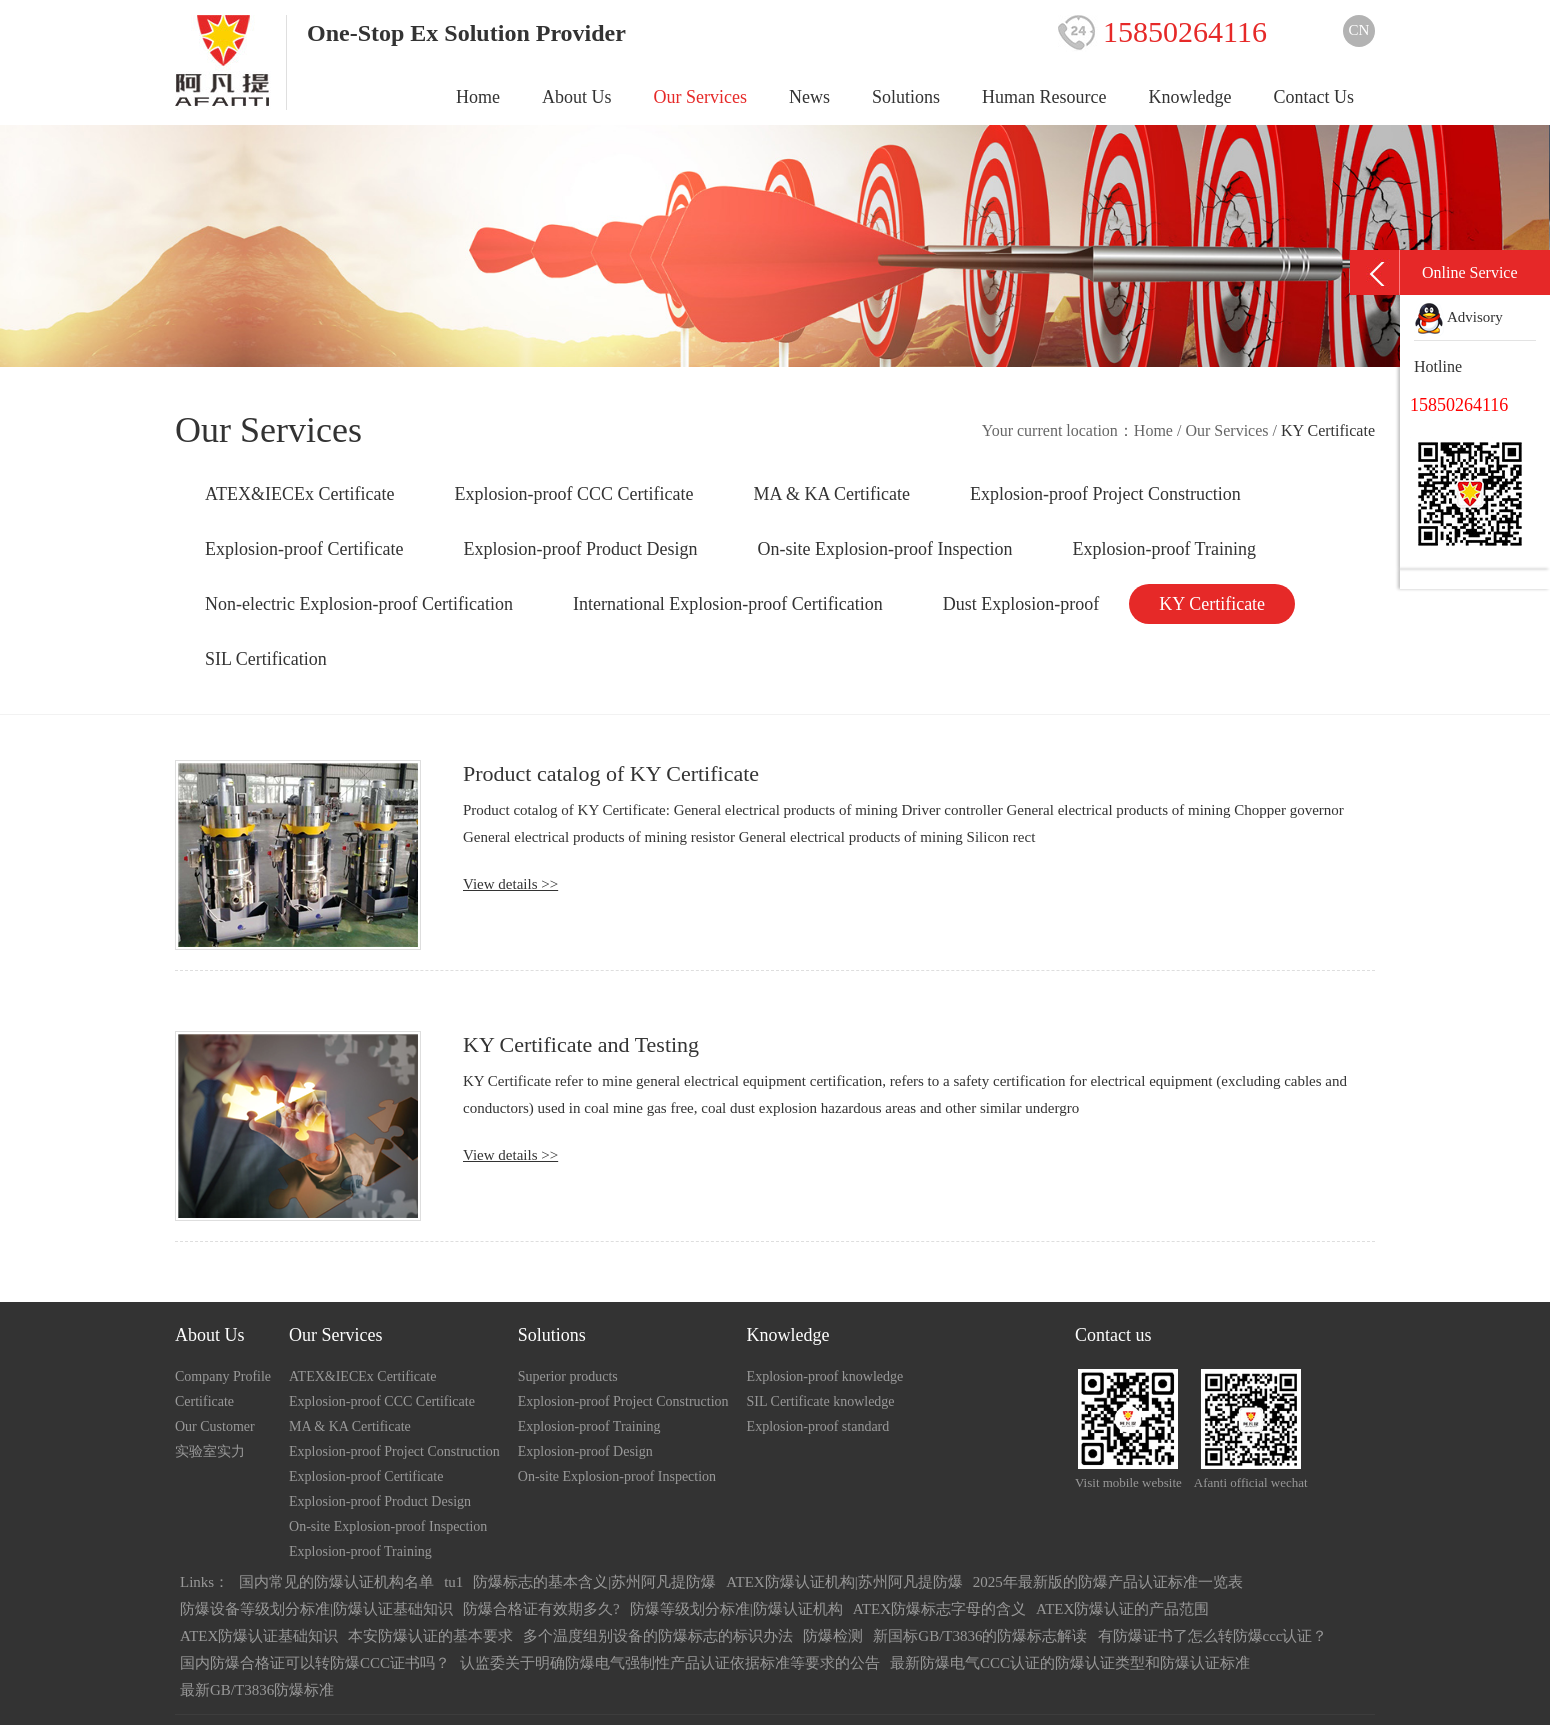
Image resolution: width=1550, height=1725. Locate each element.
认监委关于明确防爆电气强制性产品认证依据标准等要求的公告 (670, 1663)
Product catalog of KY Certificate (611, 773)
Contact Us (1314, 97)
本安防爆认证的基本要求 (430, 1636)
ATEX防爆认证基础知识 (259, 1636)
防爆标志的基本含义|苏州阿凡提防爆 (594, 1582)
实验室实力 (210, 1451)
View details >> (510, 884)
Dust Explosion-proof (1021, 604)
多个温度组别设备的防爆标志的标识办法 (658, 1636)
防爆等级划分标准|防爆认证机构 (736, 1609)
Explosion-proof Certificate (304, 549)
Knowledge (1190, 97)
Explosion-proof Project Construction (1105, 494)
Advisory (1458, 317)
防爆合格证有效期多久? (541, 1609)
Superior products (568, 1376)
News (809, 97)
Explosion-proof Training (1164, 549)
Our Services (700, 97)
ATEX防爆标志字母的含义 (939, 1609)
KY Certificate (1212, 604)
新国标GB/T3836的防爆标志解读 (980, 1636)
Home (478, 97)
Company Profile (223, 1376)
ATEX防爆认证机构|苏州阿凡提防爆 (844, 1582)
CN (1359, 30)
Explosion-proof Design (585, 1451)
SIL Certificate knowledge (821, 1401)
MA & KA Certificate (831, 494)
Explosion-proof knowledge (825, 1376)
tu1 (453, 1582)
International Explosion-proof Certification (728, 604)
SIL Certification (266, 659)
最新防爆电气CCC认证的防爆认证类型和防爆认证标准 (1070, 1663)
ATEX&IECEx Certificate (299, 494)
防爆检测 (833, 1636)
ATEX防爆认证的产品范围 (1122, 1609)
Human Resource (1044, 97)
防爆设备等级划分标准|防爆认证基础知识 (316, 1609)
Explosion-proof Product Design (580, 549)
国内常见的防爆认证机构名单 (336, 1582)
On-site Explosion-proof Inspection (884, 549)
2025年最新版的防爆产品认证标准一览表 (1108, 1582)
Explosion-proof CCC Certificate (573, 494)
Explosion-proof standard (818, 1426)
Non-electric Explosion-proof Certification (359, 604)
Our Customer (215, 1426)
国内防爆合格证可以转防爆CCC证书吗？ (315, 1663)
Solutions (906, 97)
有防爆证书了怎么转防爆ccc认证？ (1213, 1636)
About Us (577, 97)
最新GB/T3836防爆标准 (257, 1690)
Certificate (204, 1401)
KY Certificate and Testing (581, 1044)
